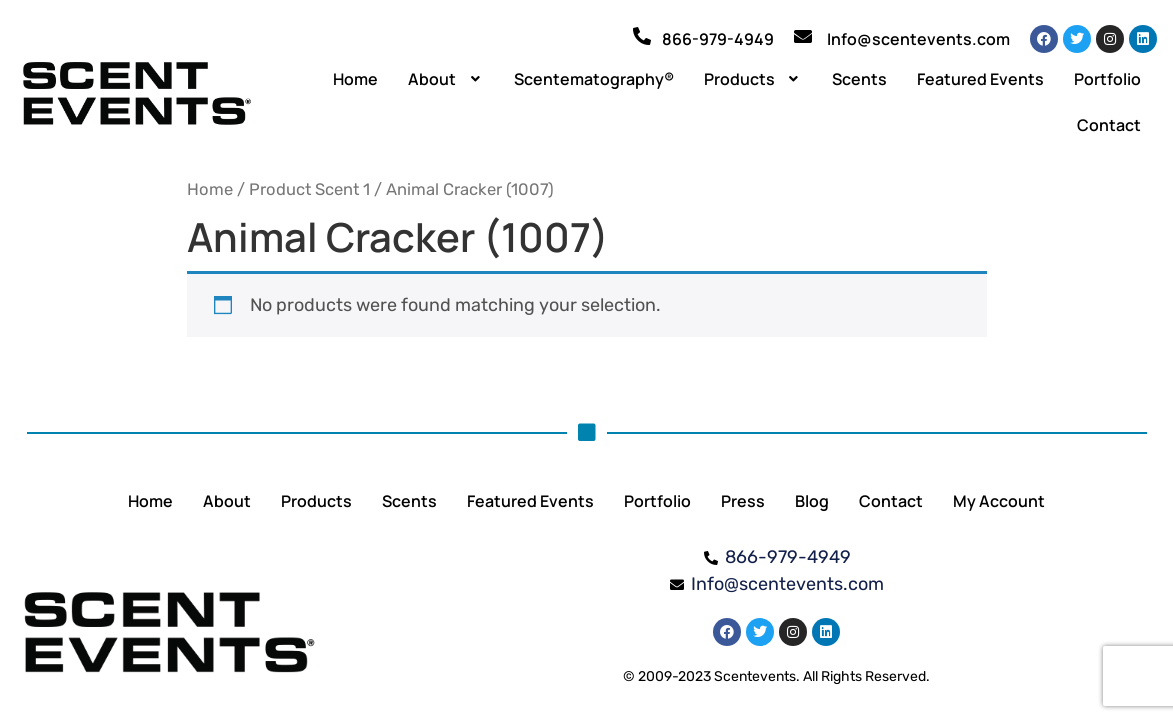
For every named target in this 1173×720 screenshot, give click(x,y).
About (446, 79)
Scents (859, 79)
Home (355, 79)
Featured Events (980, 79)
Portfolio (1107, 79)
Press (743, 501)
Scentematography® (594, 79)
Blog (812, 501)
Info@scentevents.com (918, 39)
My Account (999, 501)
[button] (446, 79)
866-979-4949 (718, 39)
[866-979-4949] (642, 36)
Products (753, 79)
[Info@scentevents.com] (803, 36)
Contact (1109, 125)
